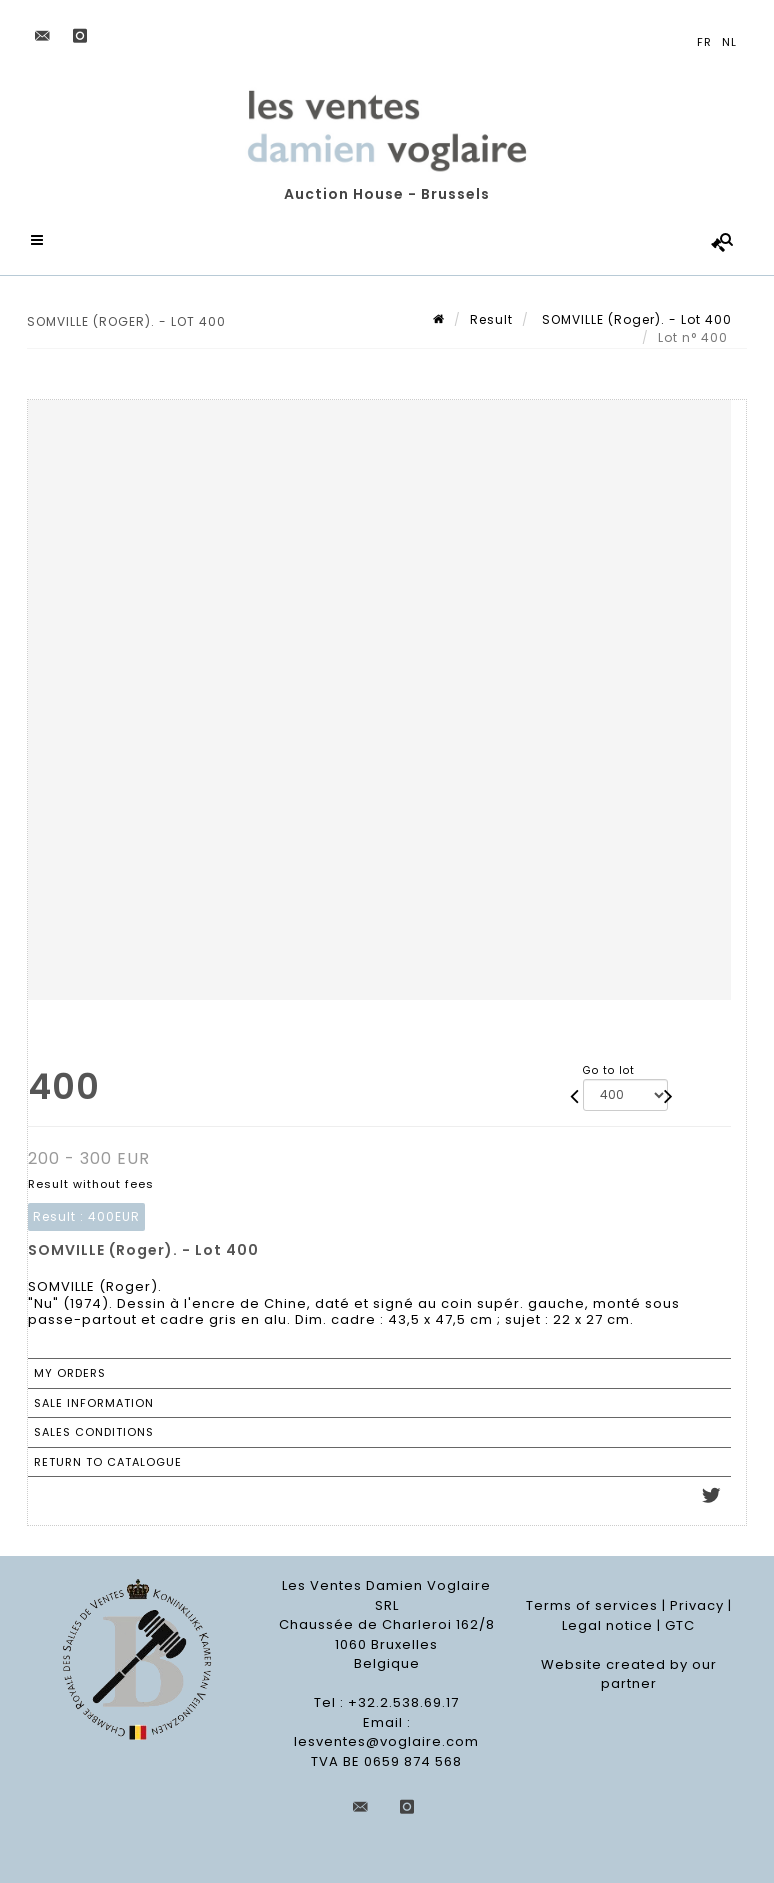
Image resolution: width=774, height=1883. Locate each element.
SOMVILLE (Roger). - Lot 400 (635, 319)
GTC (680, 1625)
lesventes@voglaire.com (386, 1741)
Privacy (697, 1605)
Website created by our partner (629, 1674)
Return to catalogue (108, 1462)
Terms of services (592, 1605)
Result (491, 319)
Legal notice (607, 1625)
